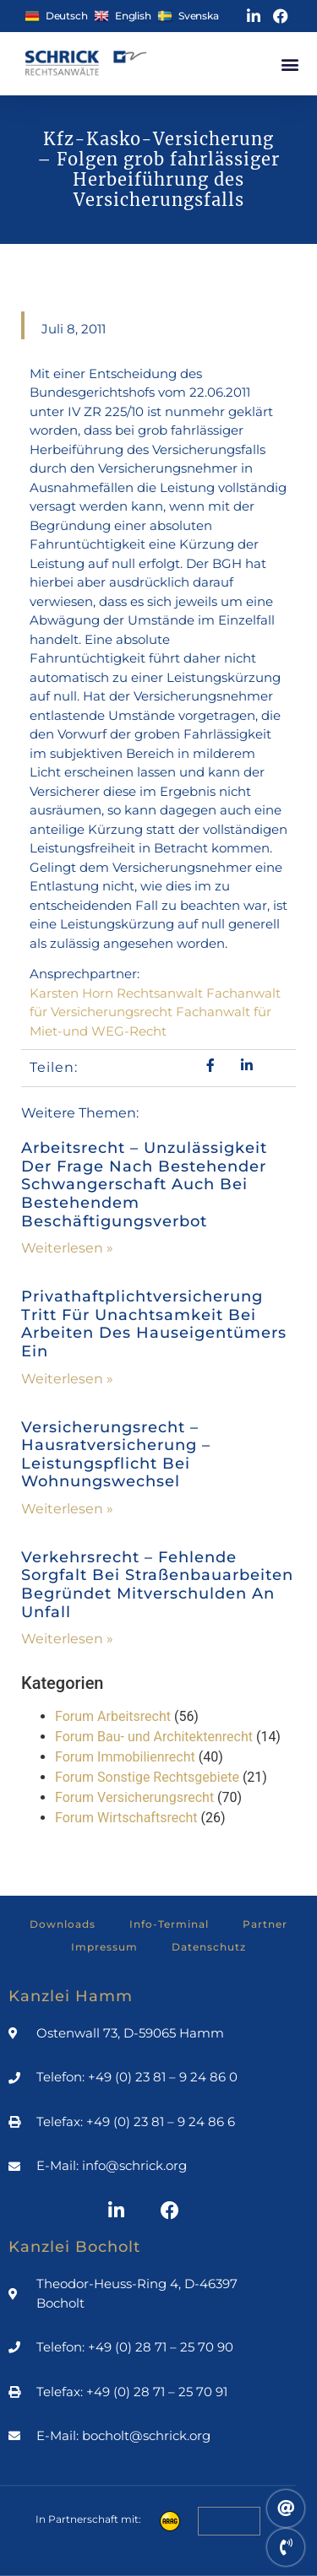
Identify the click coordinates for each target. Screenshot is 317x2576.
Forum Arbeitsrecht (113, 1716)
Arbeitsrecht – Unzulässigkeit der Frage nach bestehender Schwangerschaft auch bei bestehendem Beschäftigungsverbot (144, 1184)
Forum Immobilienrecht (125, 1757)
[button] (289, 64)
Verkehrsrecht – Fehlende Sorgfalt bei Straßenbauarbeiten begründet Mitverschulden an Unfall (157, 1584)
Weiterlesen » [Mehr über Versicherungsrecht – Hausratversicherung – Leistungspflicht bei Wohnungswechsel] (67, 1509)
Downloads (63, 1924)
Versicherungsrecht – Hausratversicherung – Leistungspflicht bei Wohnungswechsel (115, 1454)
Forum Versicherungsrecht (134, 1797)
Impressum (104, 1946)
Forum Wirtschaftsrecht (126, 1818)
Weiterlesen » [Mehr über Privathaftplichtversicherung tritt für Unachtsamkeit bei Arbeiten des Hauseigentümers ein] (67, 1379)
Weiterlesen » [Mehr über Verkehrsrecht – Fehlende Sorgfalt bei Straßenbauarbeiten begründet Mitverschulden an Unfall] (67, 1639)
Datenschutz (209, 1946)
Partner (265, 1924)
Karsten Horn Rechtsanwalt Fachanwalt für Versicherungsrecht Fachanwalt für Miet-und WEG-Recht (155, 1012)
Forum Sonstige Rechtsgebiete (147, 1777)
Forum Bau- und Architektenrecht (154, 1737)
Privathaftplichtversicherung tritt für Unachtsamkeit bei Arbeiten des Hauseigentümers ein (154, 1324)
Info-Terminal (169, 1924)
